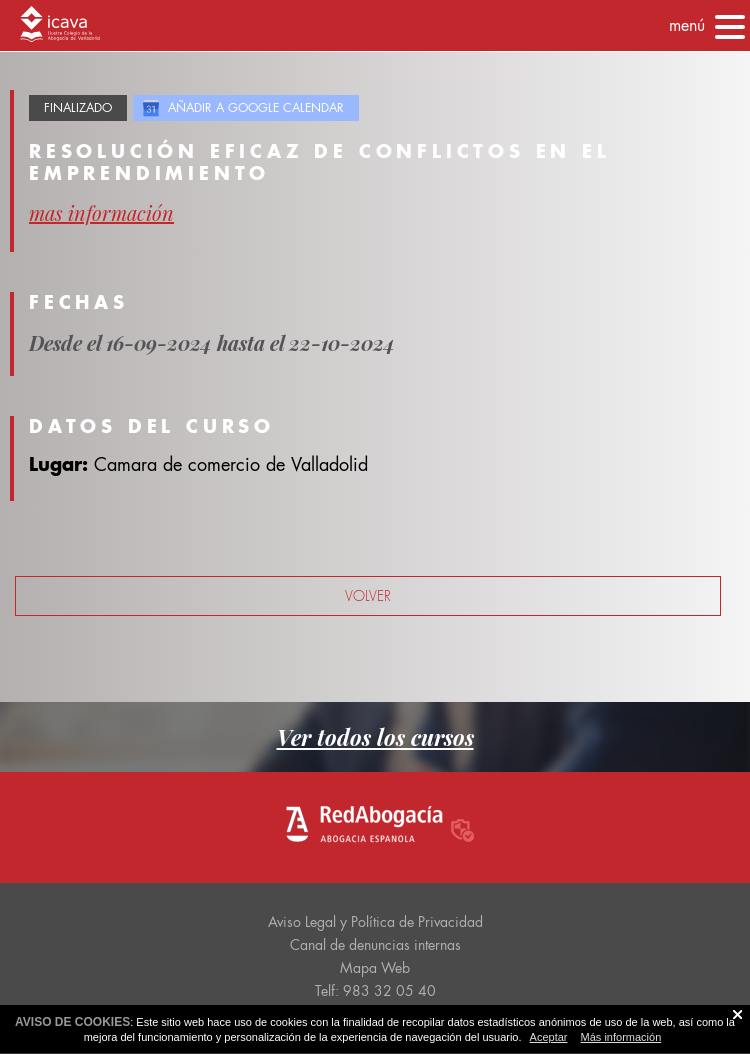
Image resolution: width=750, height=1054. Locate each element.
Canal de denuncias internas (375, 945)
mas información (101, 212)
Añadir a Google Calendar (256, 108)
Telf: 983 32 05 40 (375, 991)
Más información (621, 1037)
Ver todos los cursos (375, 737)
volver (368, 596)
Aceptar (549, 1037)
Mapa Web (375, 968)
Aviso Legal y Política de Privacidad (375, 922)
